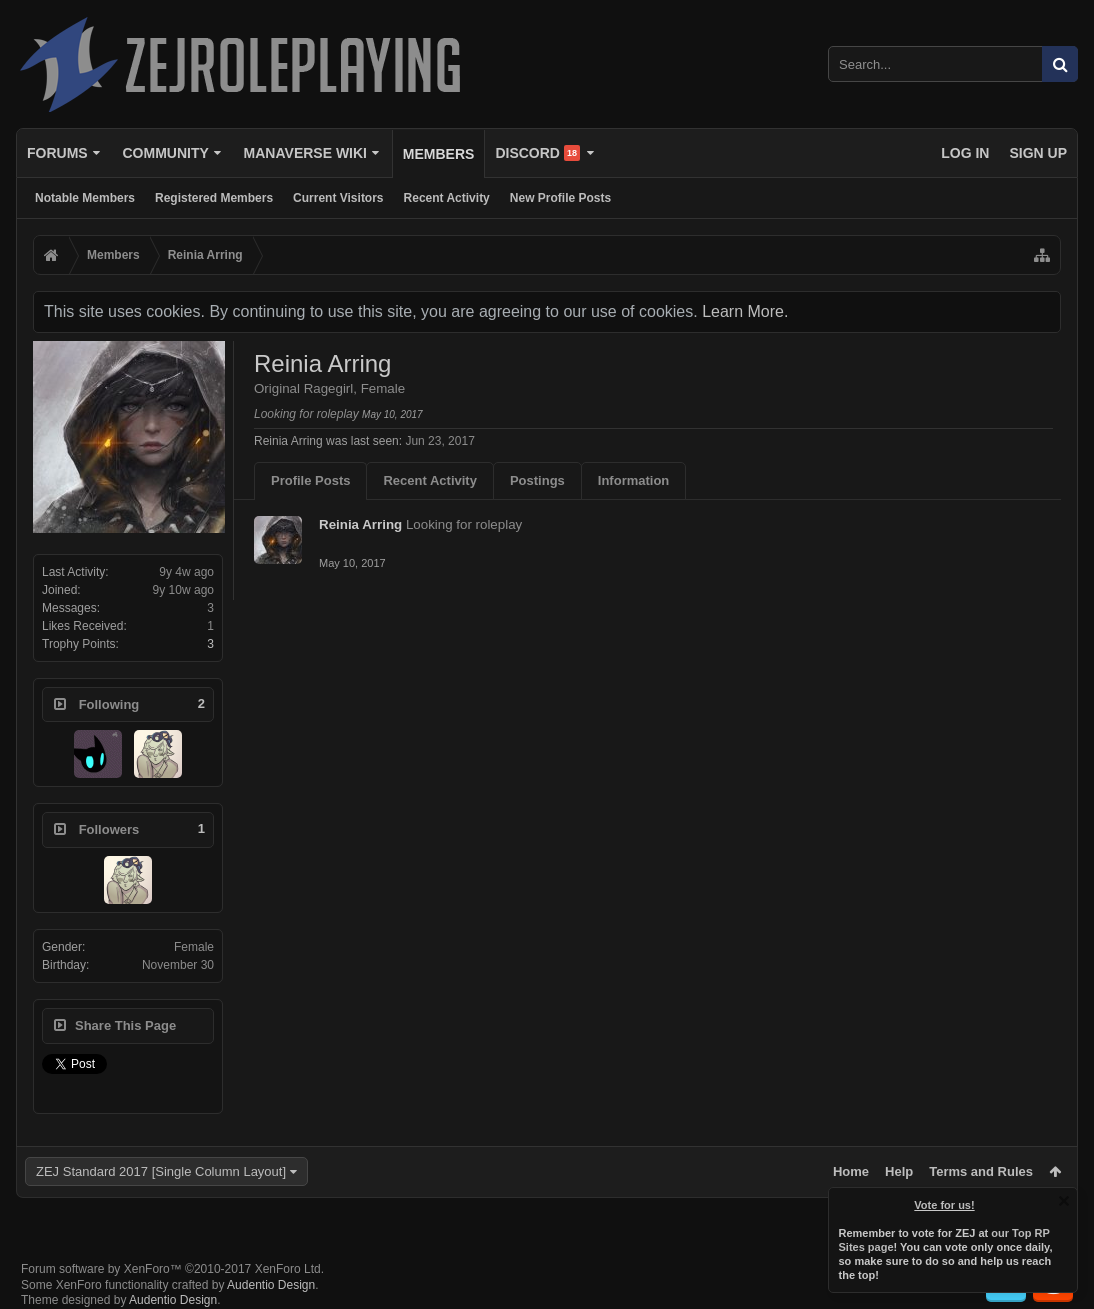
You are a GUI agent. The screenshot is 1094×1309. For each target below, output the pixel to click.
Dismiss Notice (1064, 1201)
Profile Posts (310, 480)
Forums (57, 153)
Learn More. (745, 311)
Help (899, 1171)
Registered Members (214, 198)
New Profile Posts (560, 198)
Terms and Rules (981, 1171)
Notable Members (85, 198)
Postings (537, 480)
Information (634, 480)
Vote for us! (945, 1205)
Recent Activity (447, 198)
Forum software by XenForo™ (172, 1269)
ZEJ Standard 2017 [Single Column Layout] (161, 1171)
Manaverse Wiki (305, 153)
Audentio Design (271, 1285)
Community (165, 153)
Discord (537, 153)
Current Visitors (338, 198)
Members (439, 154)
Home (851, 1171)
